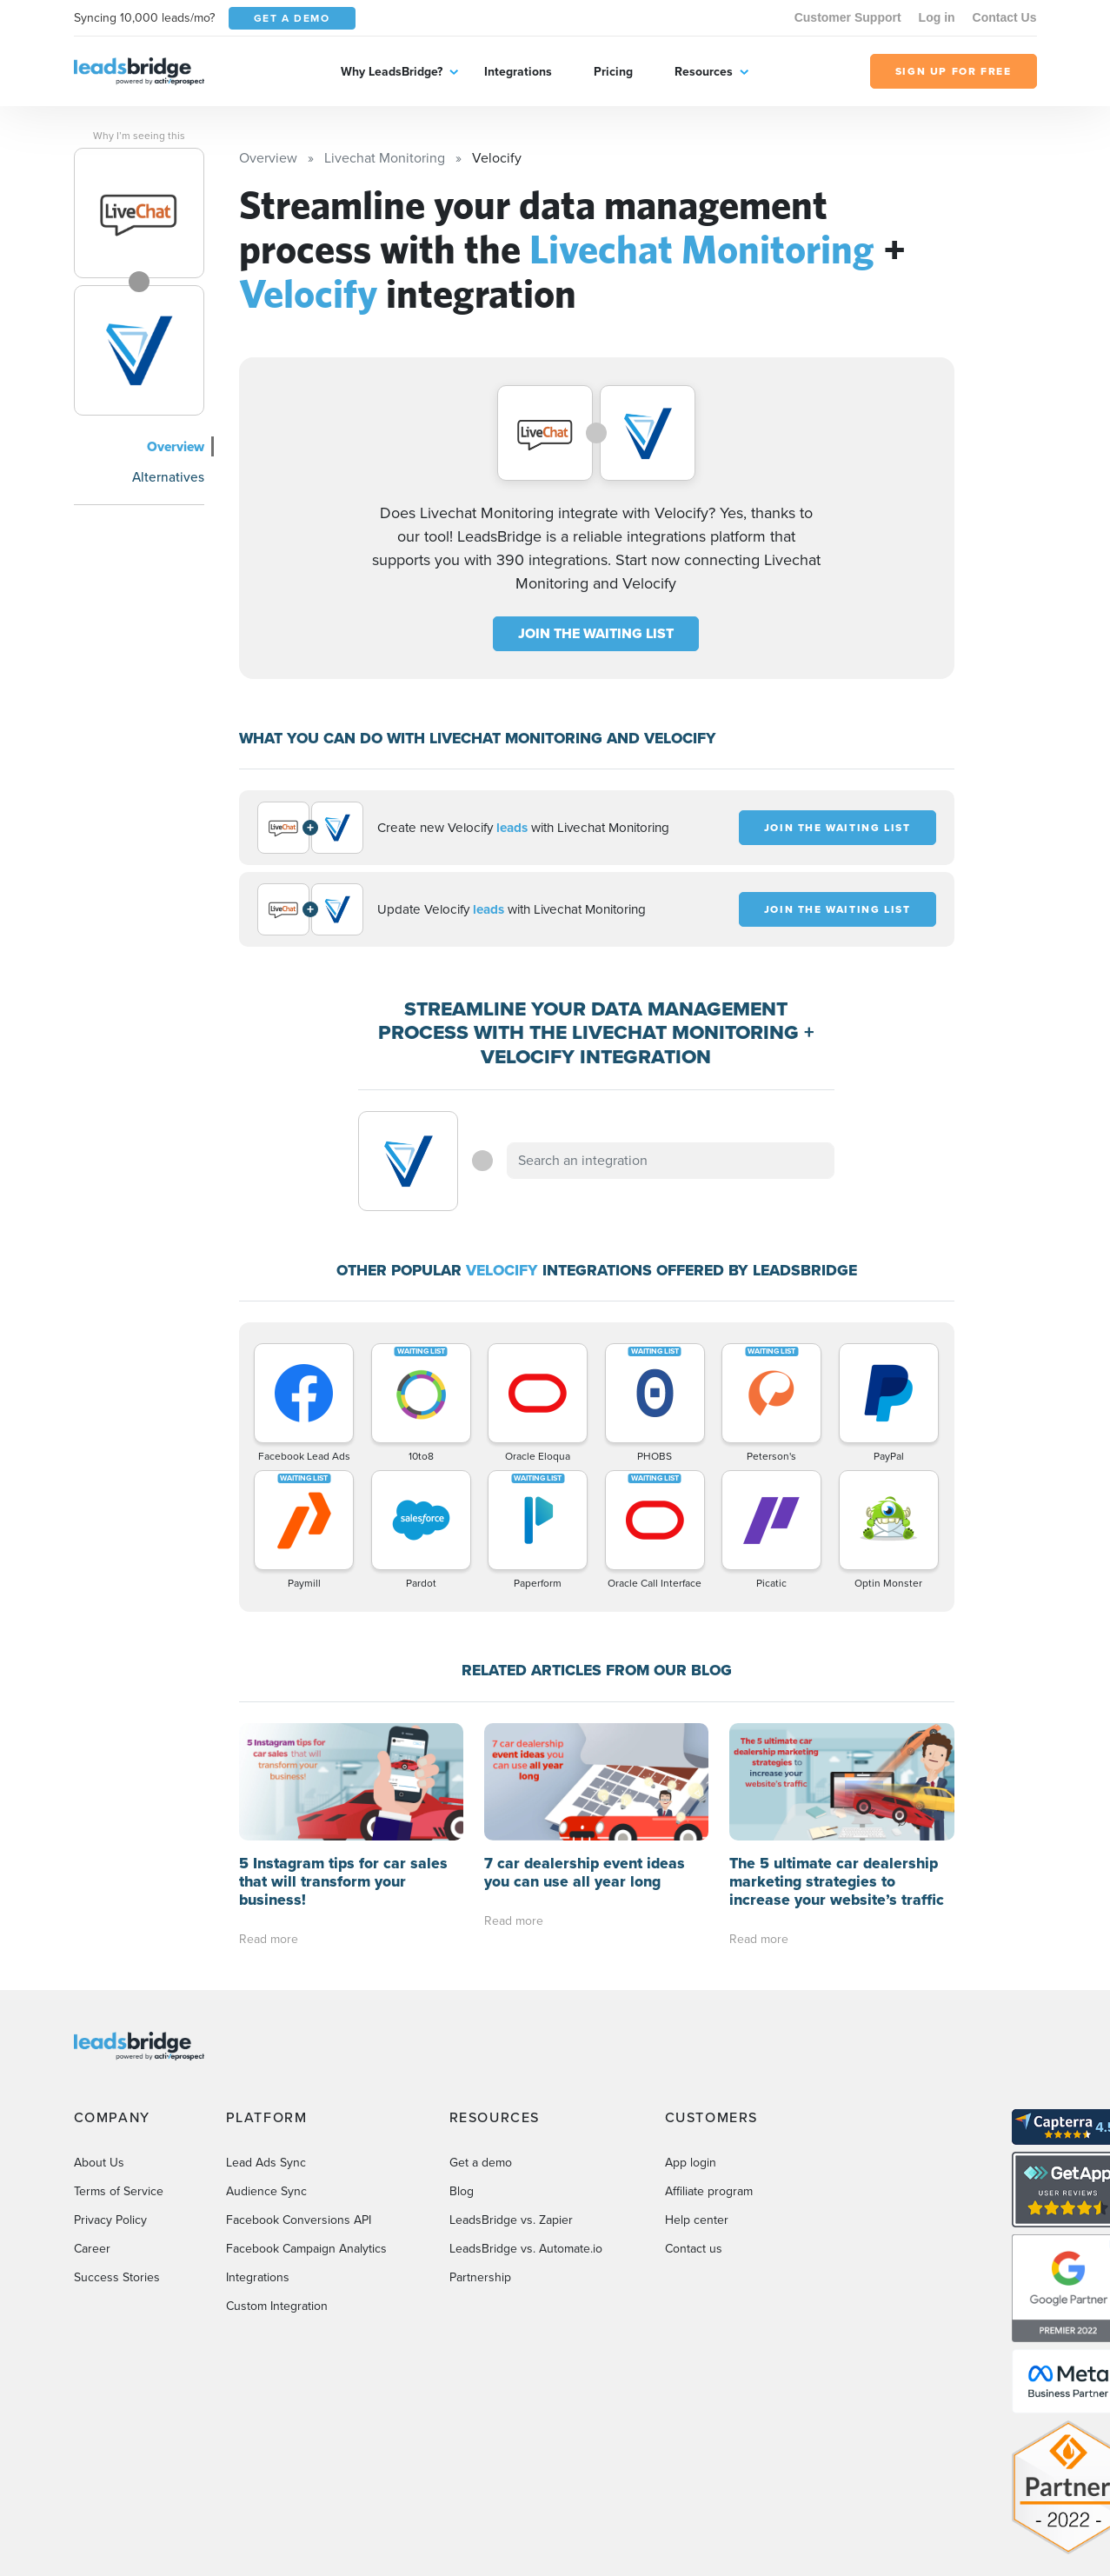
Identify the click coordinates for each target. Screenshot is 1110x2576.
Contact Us (1005, 17)
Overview (175, 446)
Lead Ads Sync (266, 2162)
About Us (99, 2162)
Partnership (480, 2277)
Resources (704, 72)
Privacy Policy (110, 2220)
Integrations (518, 72)
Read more (268, 1939)
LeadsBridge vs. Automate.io (525, 2249)
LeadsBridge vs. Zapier (511, 2220)
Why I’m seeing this (139, 135)
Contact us (693, 2249)
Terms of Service (118, 2191)
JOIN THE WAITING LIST (596, 633)
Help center (696, 2220)
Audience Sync (266, 2191)
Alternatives (168, 477)
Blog (461, 2191)
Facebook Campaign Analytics (306, 2249)
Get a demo (480, 2162)
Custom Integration (277, 2306)
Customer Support (847, 17)
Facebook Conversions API (298, 2220)
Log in (937, 17)
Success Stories (117, 2277)
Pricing (613, 72)
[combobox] (671, 1160)
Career (92, 2249)
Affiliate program (709, 2191)
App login (690, 2162)
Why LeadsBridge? (391, 72)
